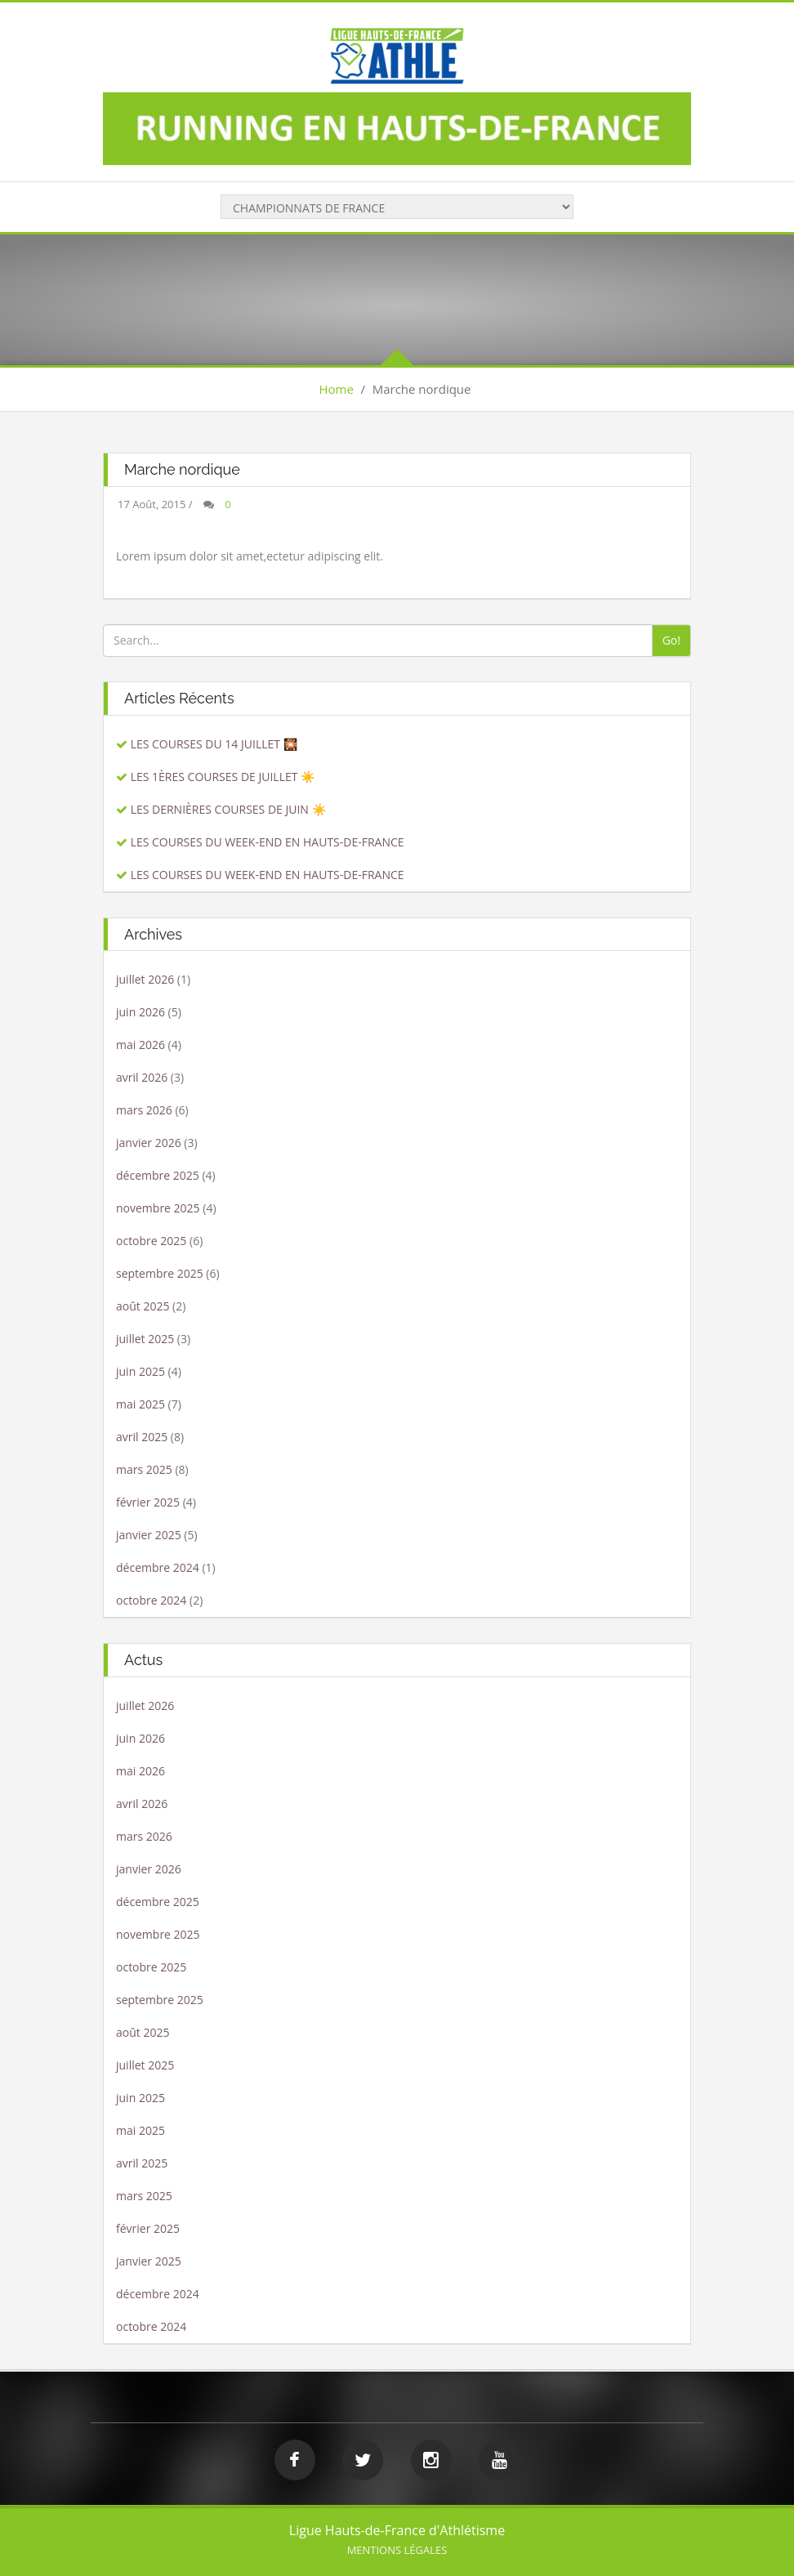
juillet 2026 (145, 979)
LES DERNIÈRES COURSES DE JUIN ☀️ (228, 809)
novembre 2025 (158, 1208)
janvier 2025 (148, 1534)
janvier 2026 (148, 1142)
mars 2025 (144, 1469)
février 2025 (148, 1502)
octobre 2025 (151, 1240)
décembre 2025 (157, 1175)
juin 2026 (140, 1012)
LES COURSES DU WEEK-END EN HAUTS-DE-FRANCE (267, 842)
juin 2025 (140, 1371)
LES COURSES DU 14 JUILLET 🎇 (214, 744)
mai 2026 (140, 1044)
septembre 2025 (159, 1273)
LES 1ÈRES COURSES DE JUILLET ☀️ (222, 776)
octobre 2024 (151, 1600)
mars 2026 (144, 1110)
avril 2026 (141, 1077)
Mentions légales (397, 2550)
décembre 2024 (157, 1567)
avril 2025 (141, 1436)
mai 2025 (140, 1404)
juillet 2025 (145, 1338)
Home (336, 389)
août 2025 (142, 1306)
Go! (671, 640)
